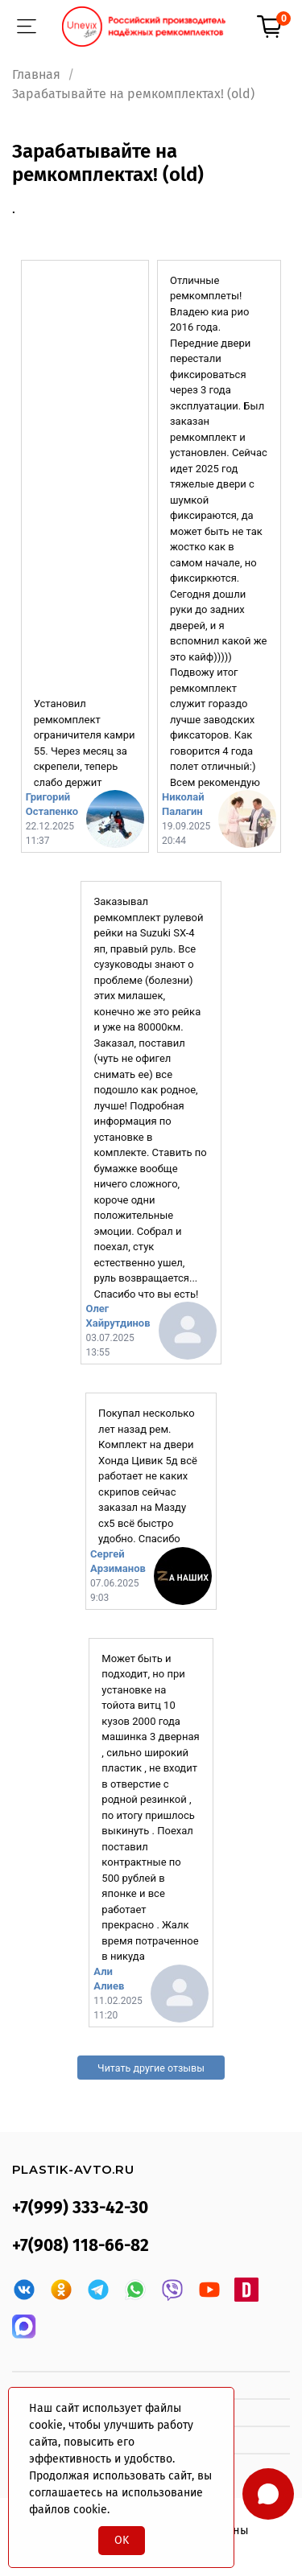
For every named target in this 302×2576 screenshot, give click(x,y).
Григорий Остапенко (52, 804)
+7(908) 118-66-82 (80, 2246)
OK (121, 2540)
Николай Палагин (183, 804)
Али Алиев (108, 1978)
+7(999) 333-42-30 (80, 2208)
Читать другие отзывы (151, 2068)
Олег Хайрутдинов (117, 1315)
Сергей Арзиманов (118, 1561)
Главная (36, 74)
